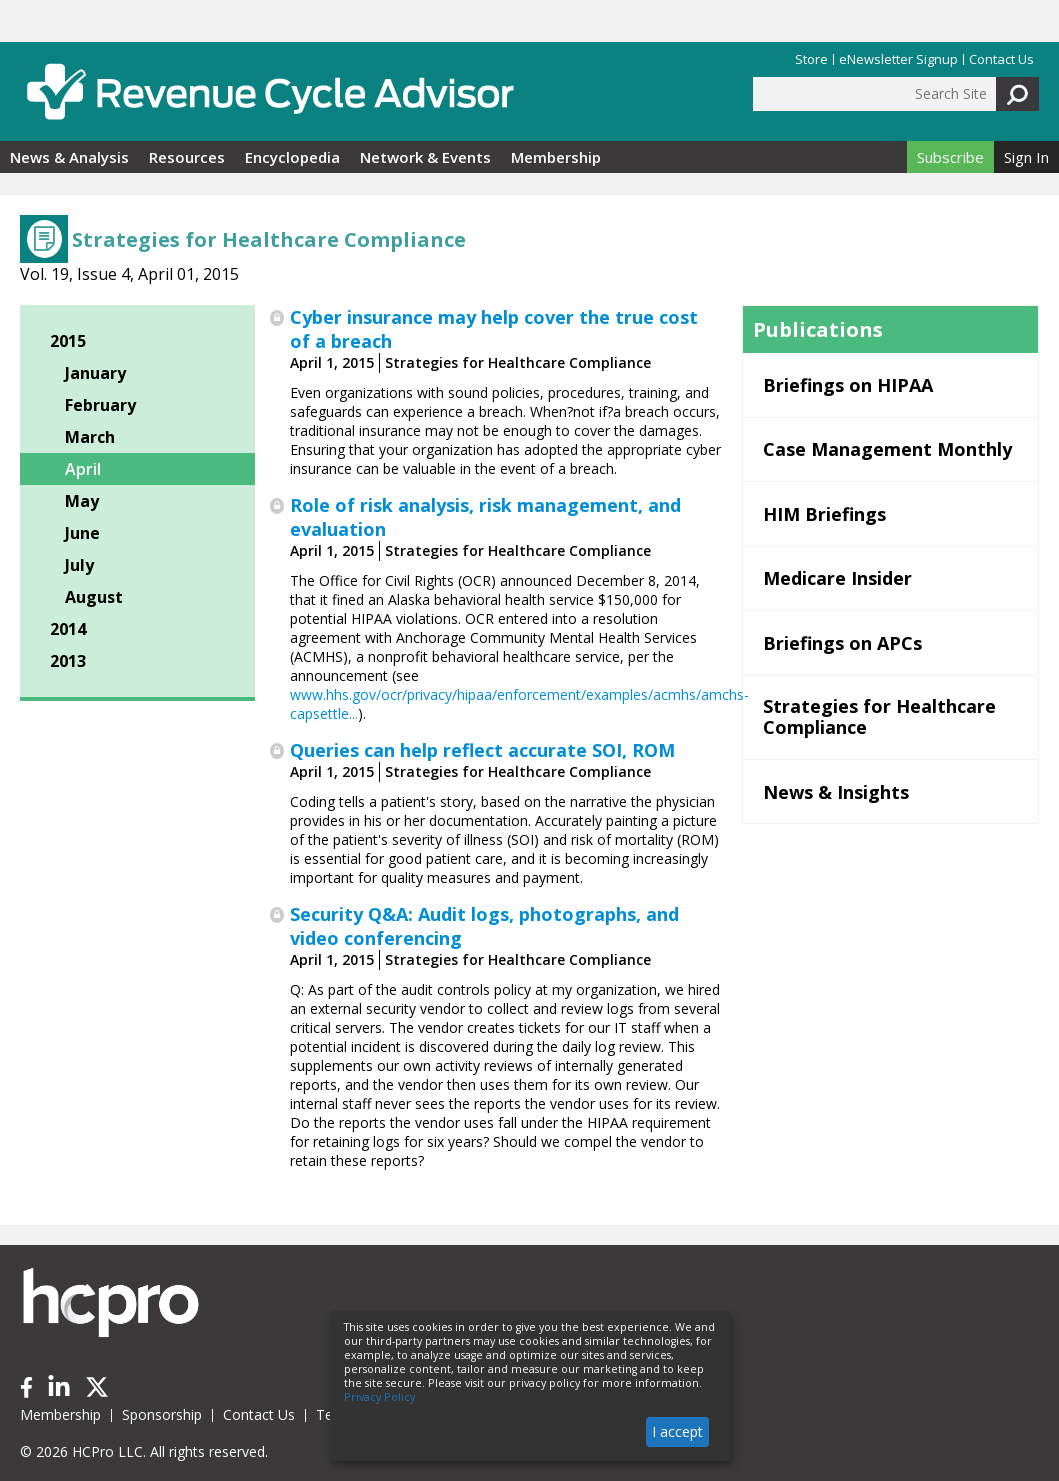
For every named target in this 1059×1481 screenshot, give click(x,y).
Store (811, 59)
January (95, 373)
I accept (677, 1431)
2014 (68, 629)
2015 (68, 341)
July (79, 565)
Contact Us (1001, 59)
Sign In (1026, 157)
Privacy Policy (379, 1397)
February (100, 405)
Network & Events (425, 157)
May (82, 501)
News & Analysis (69, 157)
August (94, 597)
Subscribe (950, 157)
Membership (556, 157)
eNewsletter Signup (898, 59)
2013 (68, 661)
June (82, 533)
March (90, 437)
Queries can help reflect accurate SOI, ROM (482, 750)
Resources (187, 157)
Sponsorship (162, 1414)
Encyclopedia (292, 157)
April (83, 469)
